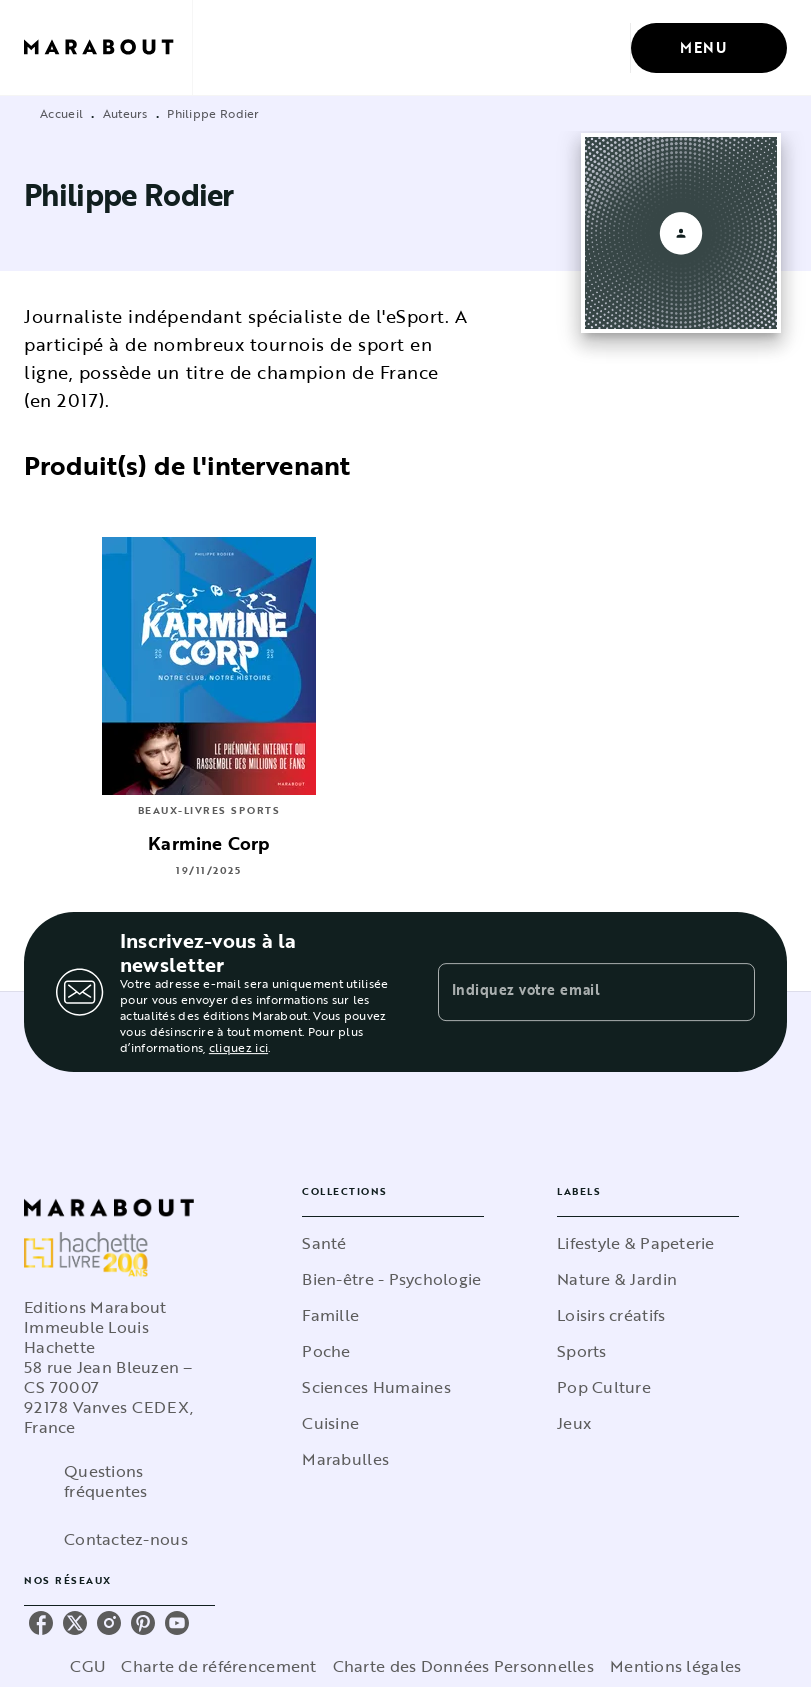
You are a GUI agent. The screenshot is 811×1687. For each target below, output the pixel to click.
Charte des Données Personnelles (463, 1666)
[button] (393, 1243)
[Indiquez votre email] (572, 992)
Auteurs (125, 113)
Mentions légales (675, 1666)
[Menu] (709, 48)
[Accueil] (108, 47)
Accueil (61, 113)
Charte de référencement (218, 1666)
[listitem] (41, 1623)
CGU (88, 1666)
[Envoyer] (731, 992)
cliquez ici (238, 1047)
